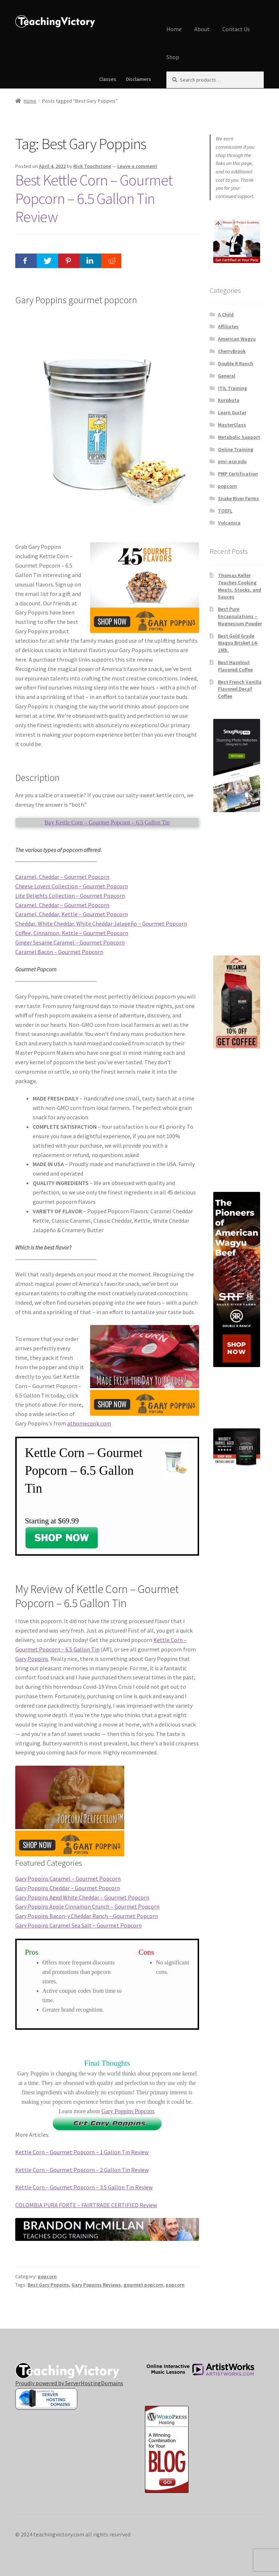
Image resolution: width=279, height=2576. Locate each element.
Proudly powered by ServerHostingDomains (69, 2383)
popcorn (47, 2276)
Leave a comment (137, 166)
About (202, 29)
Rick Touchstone (92, 166)
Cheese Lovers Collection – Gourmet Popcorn (71, 886)
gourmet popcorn (143, 2284)
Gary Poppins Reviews (96, 2284)
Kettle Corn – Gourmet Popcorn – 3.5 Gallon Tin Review (84, 2187)
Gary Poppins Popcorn (127, 2111)
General (226, 376)
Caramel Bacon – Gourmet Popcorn (59, 951)
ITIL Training (232, 388)
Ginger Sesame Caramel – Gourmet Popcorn (70, 942)
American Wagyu (237, 339)
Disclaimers (138, 79)
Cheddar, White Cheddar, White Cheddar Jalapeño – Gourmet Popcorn (101, 923)
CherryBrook (232, 351)
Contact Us (236, 29)
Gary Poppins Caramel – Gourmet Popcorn (68, 1878)
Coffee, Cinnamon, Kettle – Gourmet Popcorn (71, 933)
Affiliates (228, 326)
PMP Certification (238, 473)
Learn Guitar (232, 412)
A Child (226, 314)
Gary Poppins (31, 1658)
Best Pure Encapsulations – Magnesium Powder (240, 616)
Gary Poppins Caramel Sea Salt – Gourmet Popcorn (78, 1925)
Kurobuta (228, 400)
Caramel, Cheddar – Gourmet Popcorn (62, 876)
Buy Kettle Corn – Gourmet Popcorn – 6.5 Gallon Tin (107, 822)
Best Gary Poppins (48, 2284)
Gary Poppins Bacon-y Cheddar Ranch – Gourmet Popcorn (86, 1915)
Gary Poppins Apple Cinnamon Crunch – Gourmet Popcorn (87, 1906)
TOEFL (225, 510)
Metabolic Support (239, 437)
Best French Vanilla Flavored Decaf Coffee (240, 689)
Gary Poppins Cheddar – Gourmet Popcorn (67, 1888)
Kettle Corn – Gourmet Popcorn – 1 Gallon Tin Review (82, 2152)
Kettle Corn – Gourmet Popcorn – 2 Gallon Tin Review (82, 2169)
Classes (107, 79)
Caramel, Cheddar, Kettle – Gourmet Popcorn (71, 914)
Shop (172, 57)
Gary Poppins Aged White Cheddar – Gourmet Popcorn (82, 1897)
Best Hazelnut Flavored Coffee (235, 666)
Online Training (235, 449)
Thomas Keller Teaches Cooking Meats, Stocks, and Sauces (239, 586)
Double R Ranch (235, 363)
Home (174, 29)
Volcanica (229, 522)
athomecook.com (89, 1423)
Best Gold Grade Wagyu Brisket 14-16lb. (238, 643)
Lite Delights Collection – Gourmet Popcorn (70, 895)
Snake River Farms (238, 498)
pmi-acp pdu (232, 461)
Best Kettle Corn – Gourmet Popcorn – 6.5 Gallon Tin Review (94, 198)
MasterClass (232, 424)
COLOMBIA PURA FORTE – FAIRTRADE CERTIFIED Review (86, 2205)
